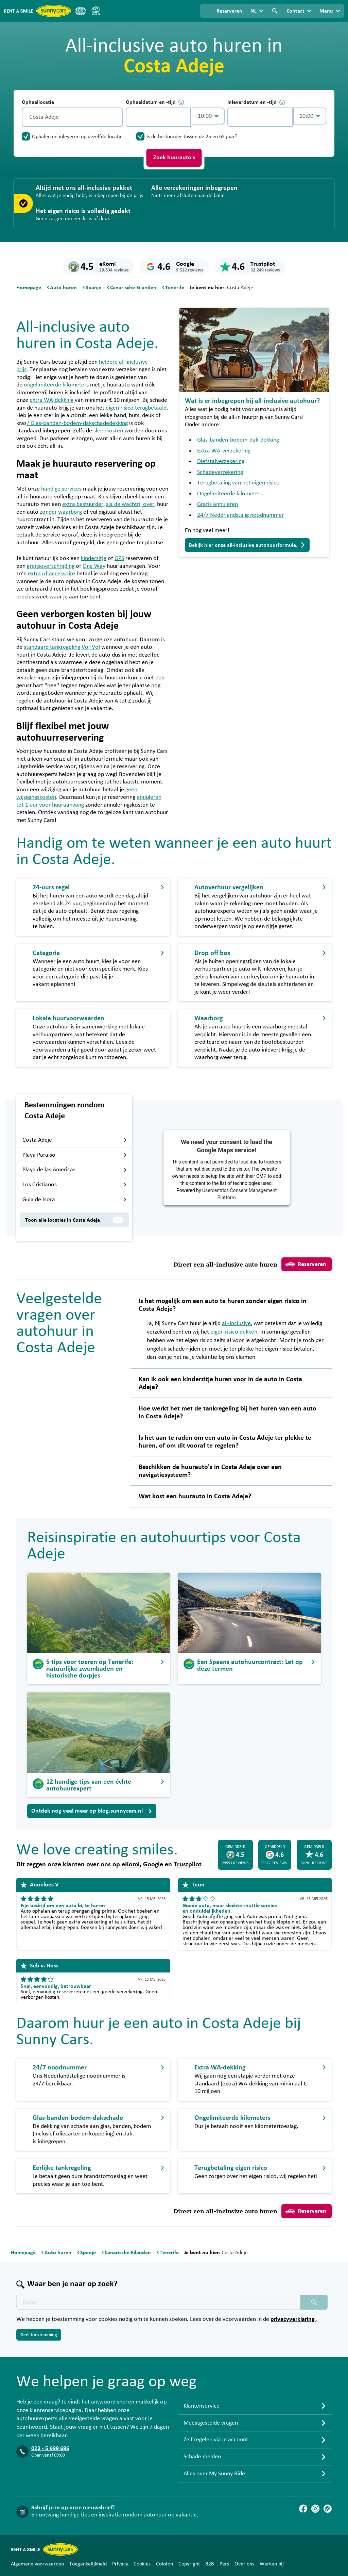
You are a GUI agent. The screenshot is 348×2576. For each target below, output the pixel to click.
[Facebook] (303, 2509)
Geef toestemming (38, 2334)
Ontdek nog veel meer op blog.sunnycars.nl (91, 1811)
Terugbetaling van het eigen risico (238, 483)
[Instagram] (315, 2509)
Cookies (142, 2563)
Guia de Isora (74, 1199)
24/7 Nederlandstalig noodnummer (240, 515)
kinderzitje (93, 558)
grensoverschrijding (50, 566)
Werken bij (272, 2563)
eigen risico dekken (233, 1332)
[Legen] (116, 117)
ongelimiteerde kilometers (56, 385)
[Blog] (328, 2509)
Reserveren (305, 1264)
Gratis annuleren (217, 504)
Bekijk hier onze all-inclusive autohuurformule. (247, 545)
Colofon (164, 2563)
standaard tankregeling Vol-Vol (62, 647)
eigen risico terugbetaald (136, 408)
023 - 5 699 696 (50, 2448)
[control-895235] (158, 117)
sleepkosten (108, 431)
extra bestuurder (82, 504)
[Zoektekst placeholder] (158, 2302)
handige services (61, 489)
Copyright (189, 2563)
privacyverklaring (293, 2319)
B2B (209, 2563)
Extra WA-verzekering (223, 451)
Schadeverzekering (220, 472)
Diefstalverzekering (220, 461)
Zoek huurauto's (174, 157)
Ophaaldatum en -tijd (155, 102)
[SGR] (95, 10)
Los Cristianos (74, 1185)
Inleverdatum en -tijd (256, 102)
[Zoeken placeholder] (314, 2302)
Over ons (244, 2563)
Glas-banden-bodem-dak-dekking (238, 440)
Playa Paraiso (74, 1155)
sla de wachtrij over (130, 504)
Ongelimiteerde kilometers (230, 494)
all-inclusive (236, 1323)
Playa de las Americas (74, 1170)
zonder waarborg (61, 512)
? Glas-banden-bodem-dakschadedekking (77, 423)
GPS (119, 558)
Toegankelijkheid (88, 2563)
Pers (224, 2563)
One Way (94, 566)
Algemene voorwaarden (37, 2563)
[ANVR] (80, 10)
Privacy (120, 2563)
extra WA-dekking (52, 400)
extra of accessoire (51, 574)
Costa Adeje (74, 1140)
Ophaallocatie (38, 102)
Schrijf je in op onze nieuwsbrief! (73, 2508)
